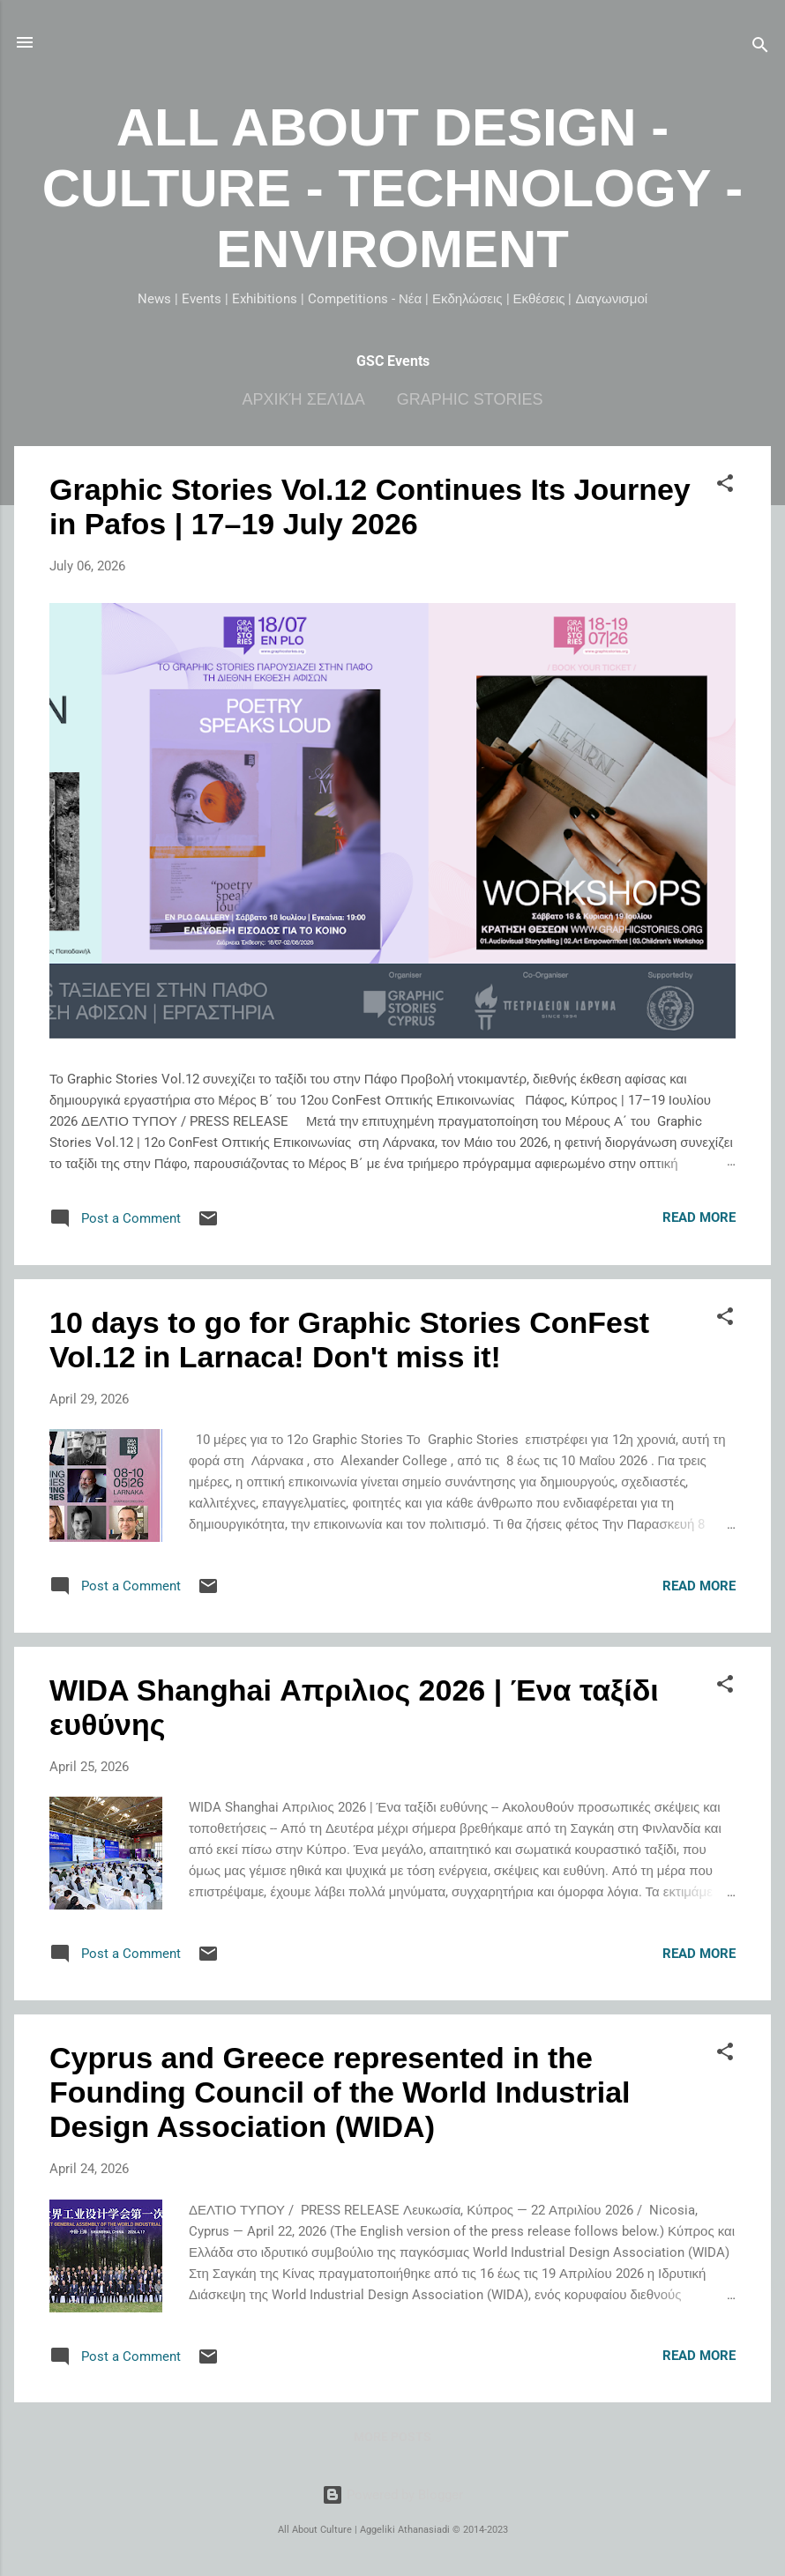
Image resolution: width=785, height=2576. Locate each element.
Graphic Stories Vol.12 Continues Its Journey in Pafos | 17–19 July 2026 (370, 506)
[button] (725, 486)
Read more (699, 1217)
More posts (392, 2437)
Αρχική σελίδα (304, 399)
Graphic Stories (470, 399)
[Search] (760, 48)
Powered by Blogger (392, 2495)
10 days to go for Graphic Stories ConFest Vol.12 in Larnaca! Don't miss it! (349, 1340)
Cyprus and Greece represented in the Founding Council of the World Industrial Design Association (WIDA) (340, 2092)
